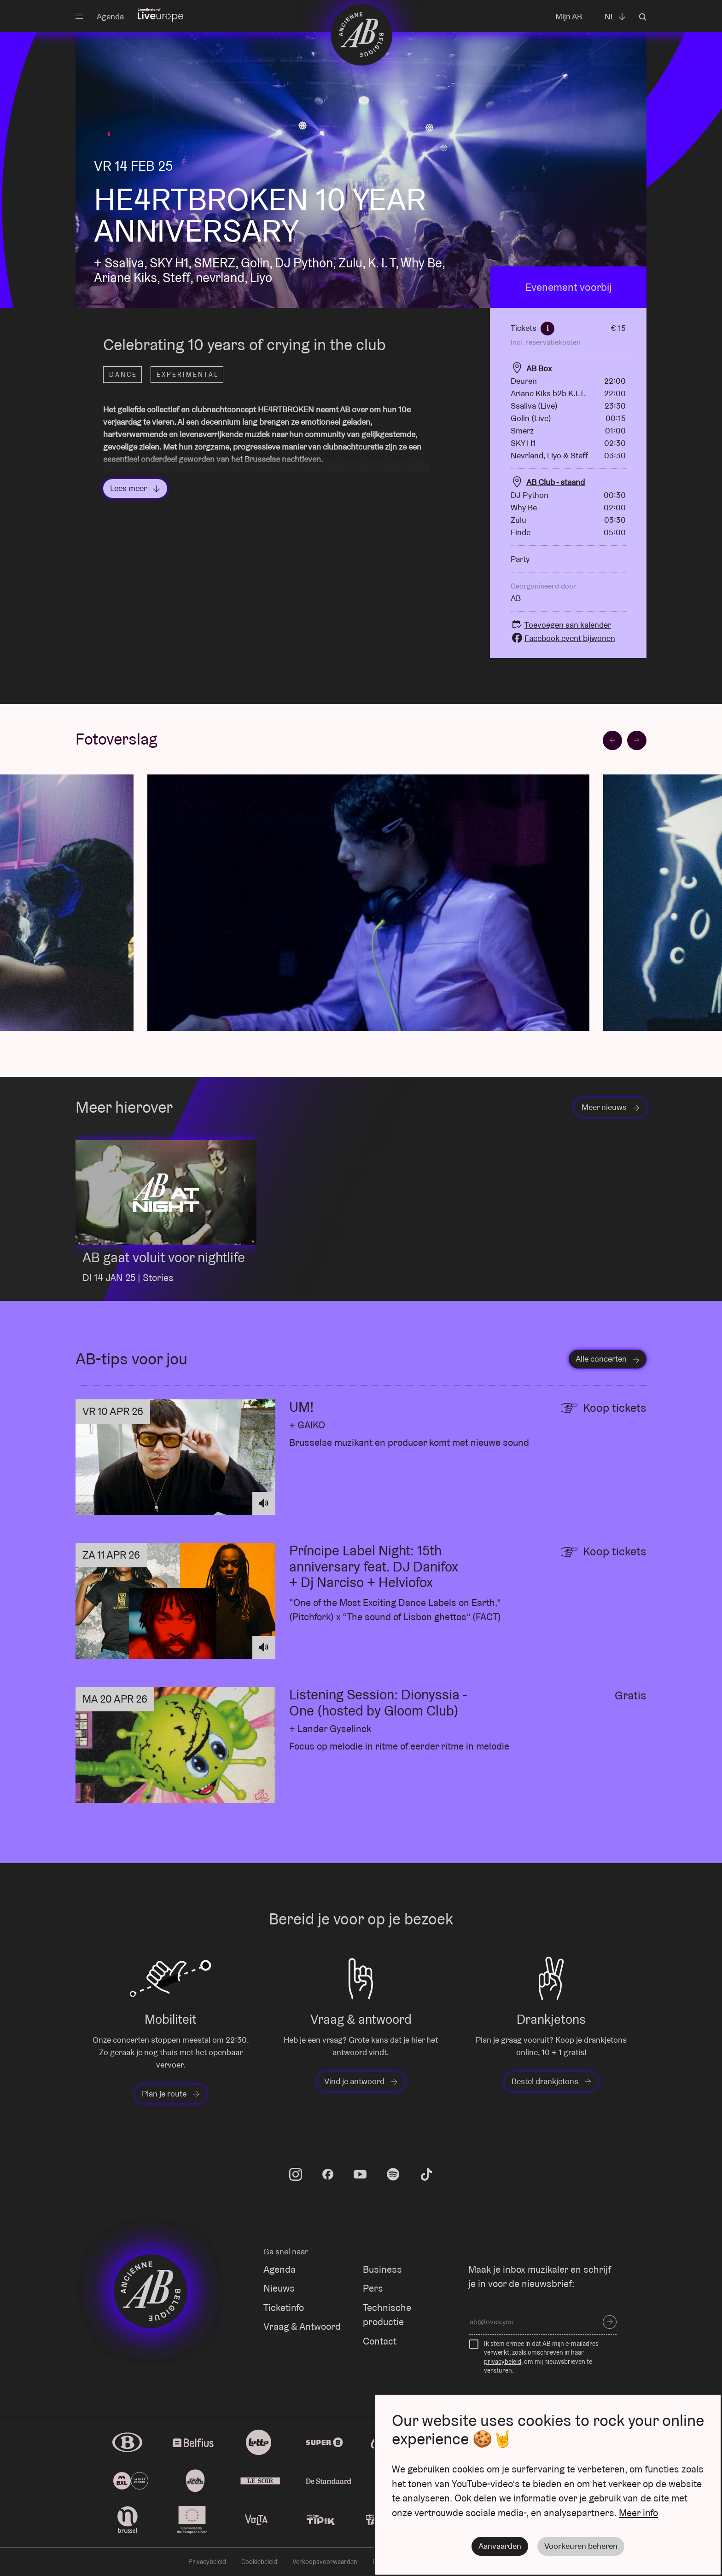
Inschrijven (610, 2322)
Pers (373, 2288)
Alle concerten (608, 1358)
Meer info (638, 2513)
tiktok (426, 2174)
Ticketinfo (283, 2307)
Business (382, 2269)
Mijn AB (568, 16)
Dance (123, 374)
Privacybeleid (207, 2562)
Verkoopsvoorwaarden (324, 2562)
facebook (327, 2174)
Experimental (188, 374)
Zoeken (642, 17)
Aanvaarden (499, 2546)
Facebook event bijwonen (563, 638)
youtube (360, 2174)
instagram (295, 2174)
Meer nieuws (611, 1107)
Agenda (110, 16)
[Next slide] (636, 740)
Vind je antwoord (360, 2081)
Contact (379, 2341)
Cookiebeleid (259, 2562)
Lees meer (135, 488)
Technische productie (387, 2314)
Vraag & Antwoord (302, 2326)
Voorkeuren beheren (580, 2546)
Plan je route (170, 2093)
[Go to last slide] (612, 740)
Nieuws (279, 2288)
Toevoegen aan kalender (561, 624)
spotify (393, 2174)
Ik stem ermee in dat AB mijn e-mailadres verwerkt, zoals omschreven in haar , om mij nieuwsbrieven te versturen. (541, 2357)
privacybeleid (502, 2361)
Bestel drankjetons (551, 2081)
